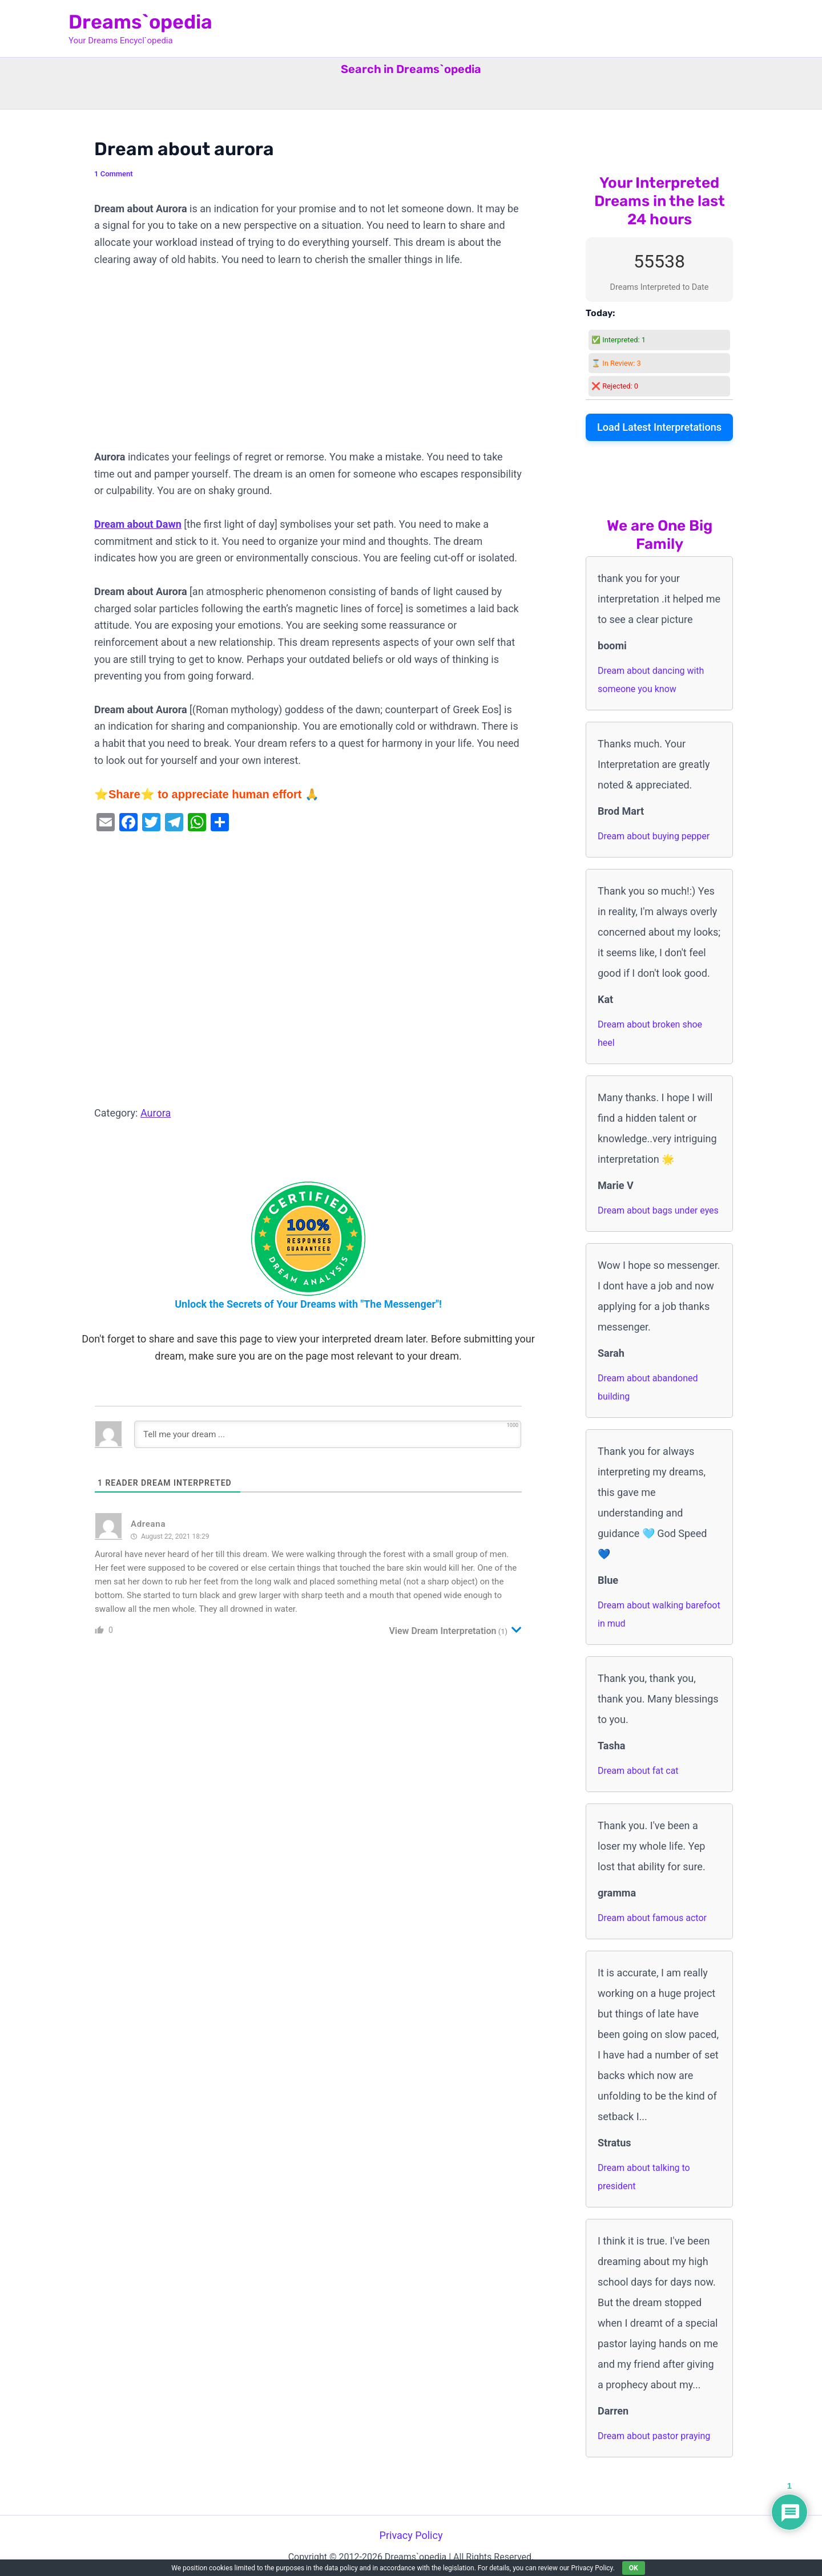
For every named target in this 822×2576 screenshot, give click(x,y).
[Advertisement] (308, 364)
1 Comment (113, 173)
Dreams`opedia (140, 22)
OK (633, 2568)
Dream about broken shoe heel (650, 1033)
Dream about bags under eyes (658, 1210)
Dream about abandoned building (648, 1387)
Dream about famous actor (652, 1917)
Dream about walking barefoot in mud (659, 1614)
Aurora (155, 1113)
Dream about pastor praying (654, 2436)
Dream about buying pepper (654, 836)
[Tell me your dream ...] (327, 1434)
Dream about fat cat (638, 1770)
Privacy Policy (411, 2535)
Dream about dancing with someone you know (651, 679)
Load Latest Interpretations (659, 427)
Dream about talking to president (644, 2176)
